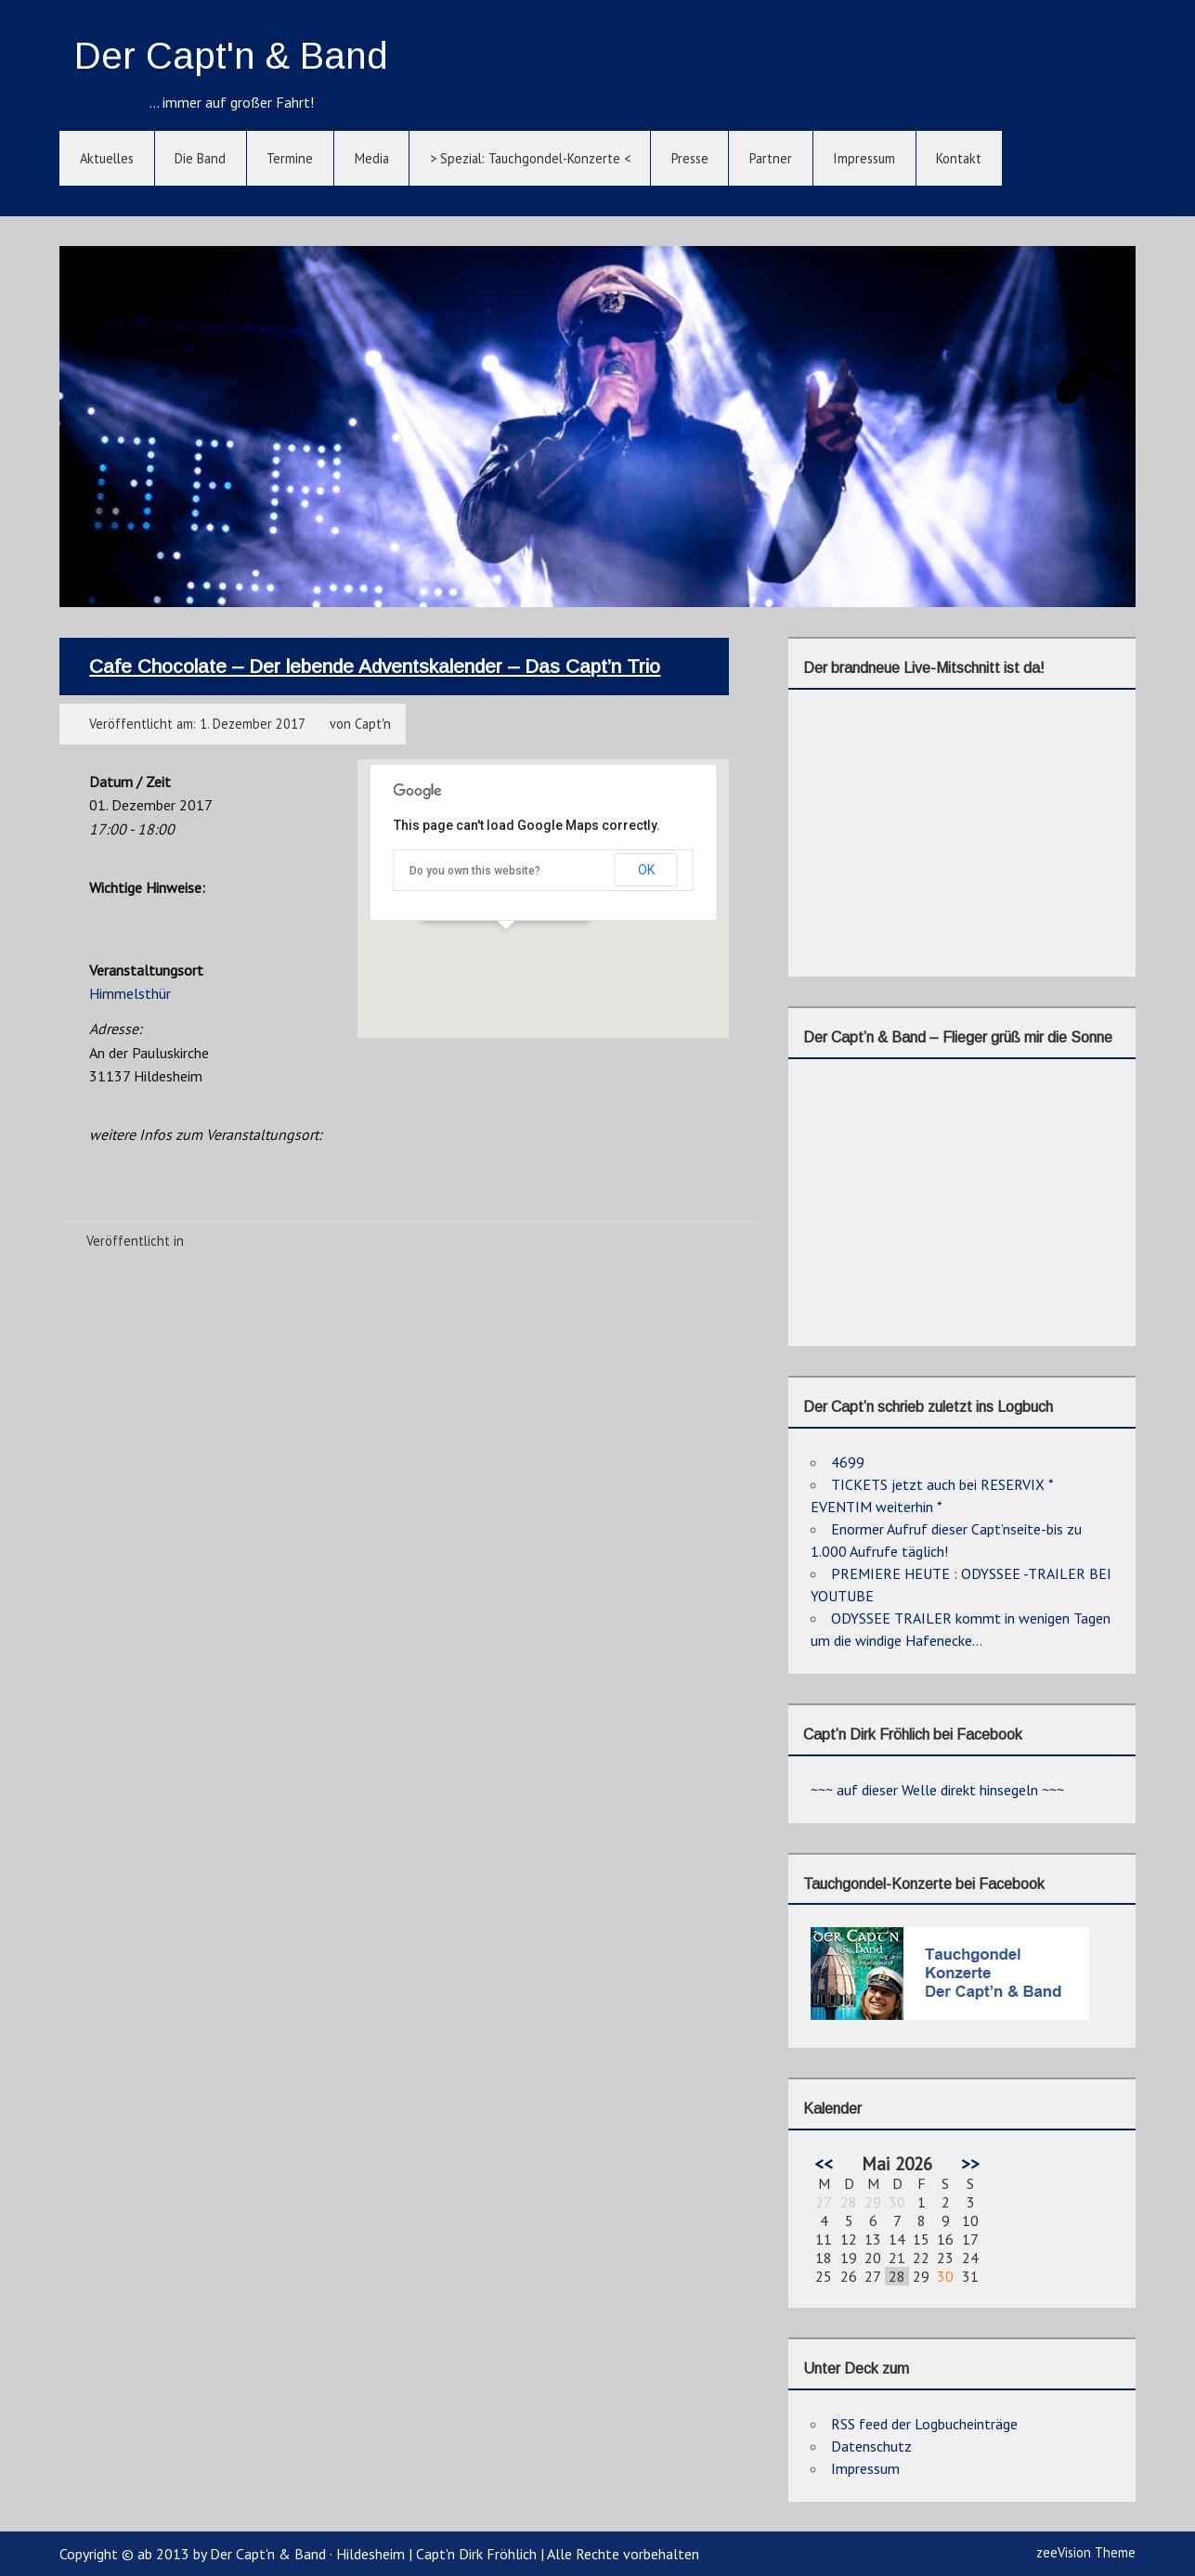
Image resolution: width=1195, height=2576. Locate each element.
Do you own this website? (474, 870)
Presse (689, 158)
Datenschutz (871, 2446)
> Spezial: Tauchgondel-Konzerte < (530, 158)
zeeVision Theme (1086, 2552)
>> (970, 2163)
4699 (847, 1462)
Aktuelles (107, 158)
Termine (289, 158)
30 (945, 2276)
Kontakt (958, 158)
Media (372, 158)
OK (646, 869)
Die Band (200, 158)
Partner (770, 158)
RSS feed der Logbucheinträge (924, 2423)
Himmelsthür (130, 993)
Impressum (864, 158)
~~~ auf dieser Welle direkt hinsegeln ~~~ (937, 1789)
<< (823, 2163)
